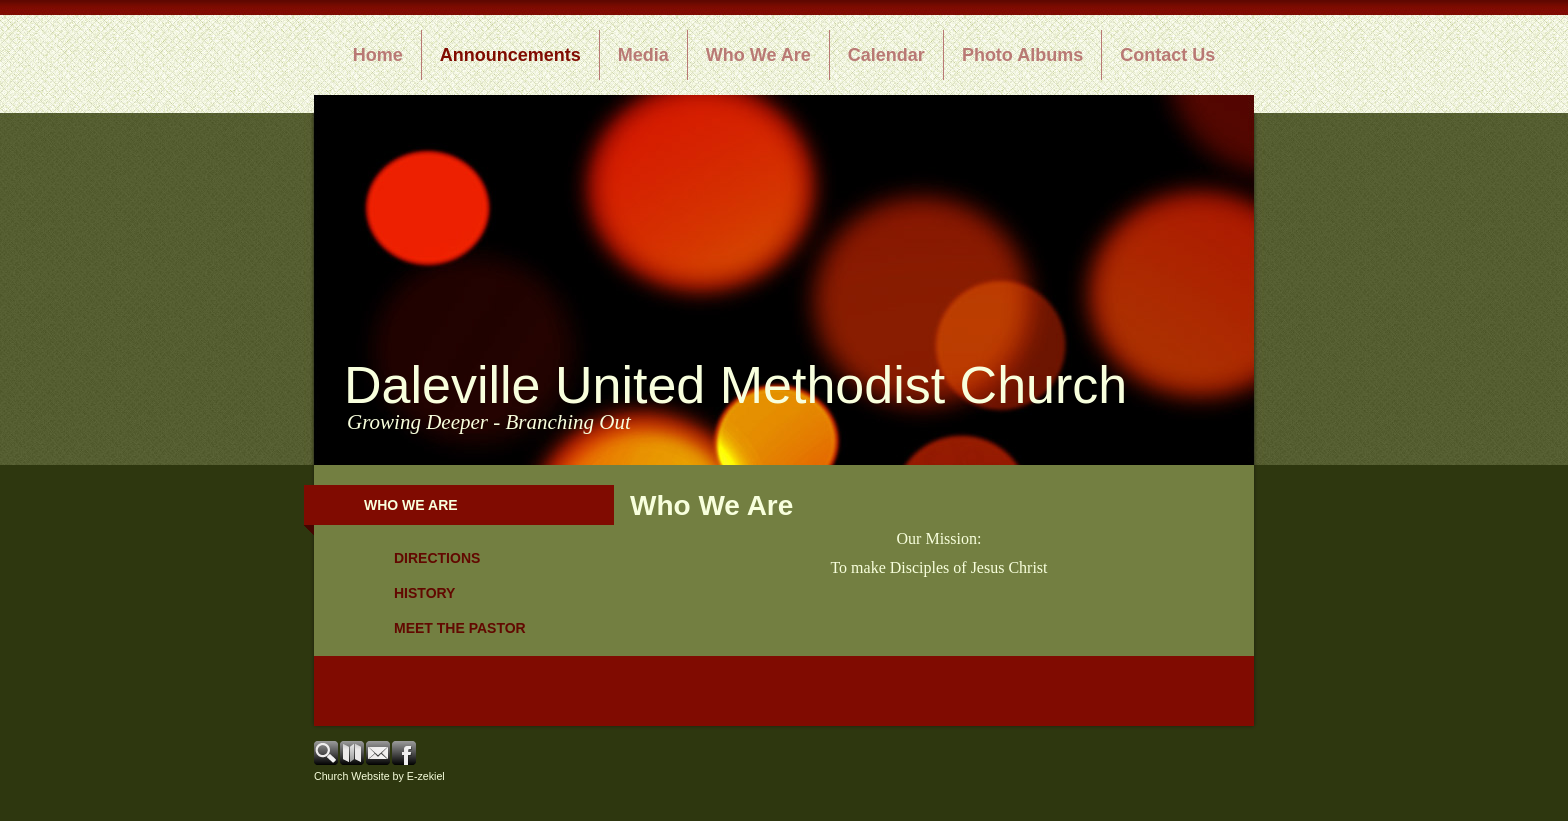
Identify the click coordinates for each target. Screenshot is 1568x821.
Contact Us (1167, 55)
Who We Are (758, 55)
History (424, 593)
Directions (437, 558)
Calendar (886, 55)
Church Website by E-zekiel (379, 776)
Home (378, 55)
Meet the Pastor (460, 628)
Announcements (510, 55)
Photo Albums (1022, 55)
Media (643, 55)
